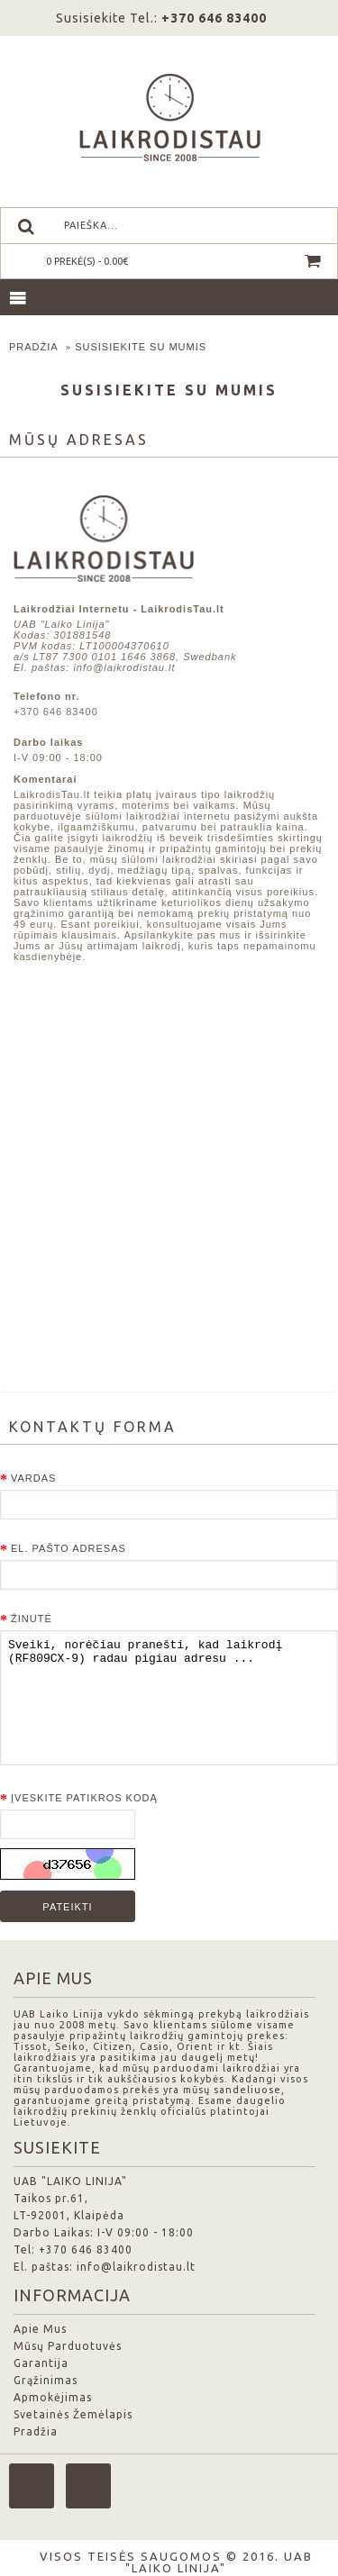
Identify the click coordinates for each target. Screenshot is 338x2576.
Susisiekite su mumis (140, 346)
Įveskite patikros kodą (84, 1797)
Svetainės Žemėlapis (73, 2414)
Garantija (41, 2363)
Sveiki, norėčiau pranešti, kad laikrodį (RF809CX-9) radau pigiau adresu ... (169, 1697)
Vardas (33, 1478)
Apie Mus (40, 2329)
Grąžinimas (46, 2380)
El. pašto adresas (68, 1548)
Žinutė (31, 1618)
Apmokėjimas (53, 2397)
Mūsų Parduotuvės (68, 2346)
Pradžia (34, 346)
